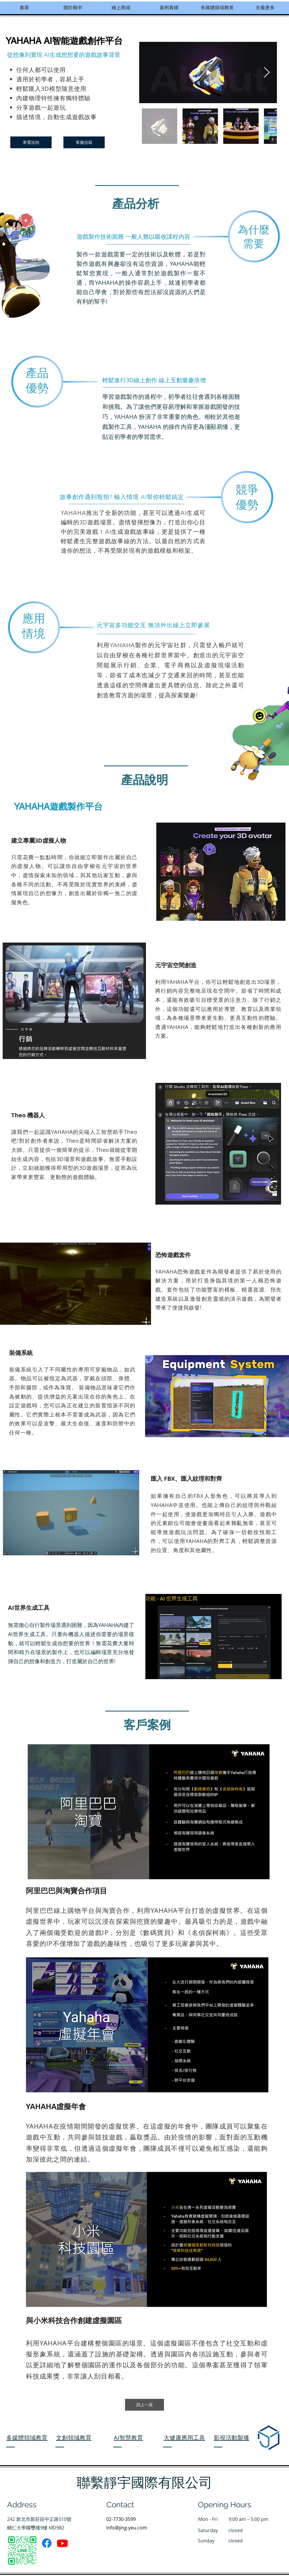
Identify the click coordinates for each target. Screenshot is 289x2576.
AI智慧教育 (128, 2438)
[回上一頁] (144, 2405)
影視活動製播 (231, 2438)
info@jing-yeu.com (126, 2527)
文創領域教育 (73, 2438)
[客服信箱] (84, 142)
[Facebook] (46, 2543)
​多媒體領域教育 (26, 2438)
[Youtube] (62, 2543)
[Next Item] (266, 72)
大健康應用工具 (184, 2438)
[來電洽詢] (31, 142)
